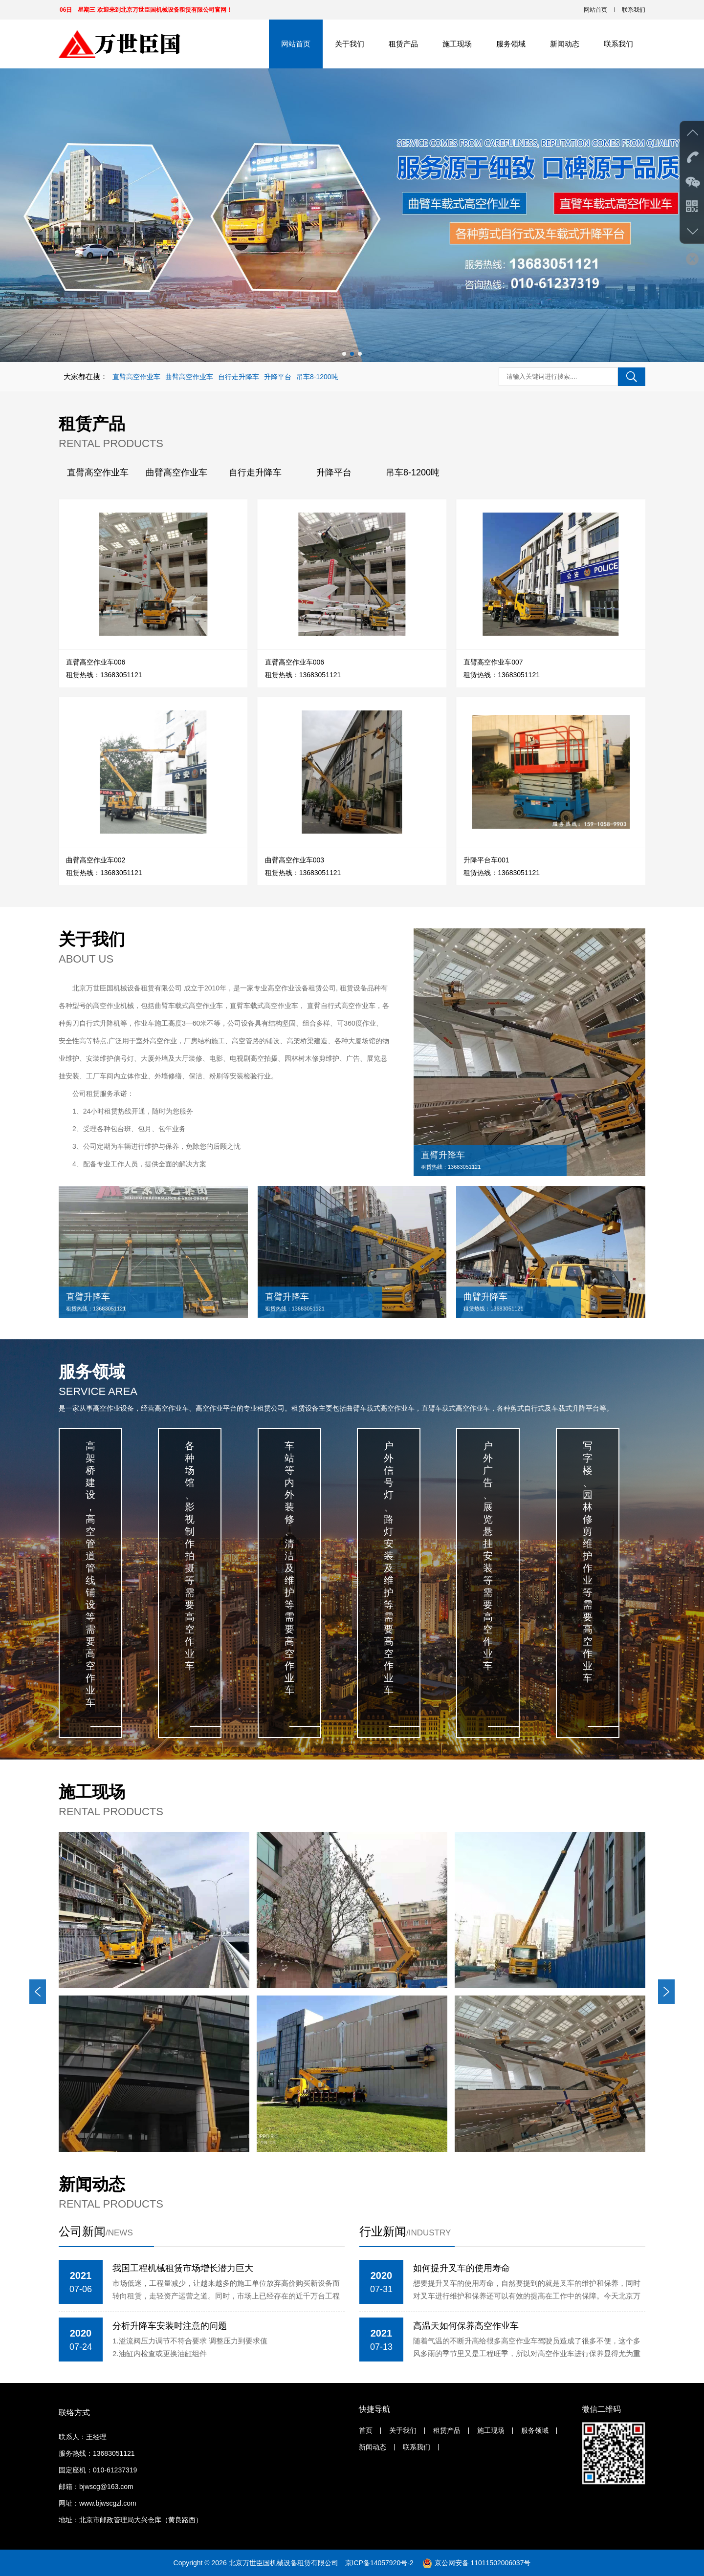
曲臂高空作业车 (189, 377)
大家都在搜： (86, 376)
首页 (366, 2430)
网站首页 (595, 9)
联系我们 (633, 9)
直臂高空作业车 (136, 377)
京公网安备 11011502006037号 (483, 2563)
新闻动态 (564, 44)
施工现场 (457, 44)
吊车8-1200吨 (317, 377)
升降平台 (277, 377)
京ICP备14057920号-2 (380, 2563)
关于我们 (349, 44)
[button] (344, 354)
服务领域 (511, 44)
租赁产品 (403, 44)
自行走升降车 (238, 377)
